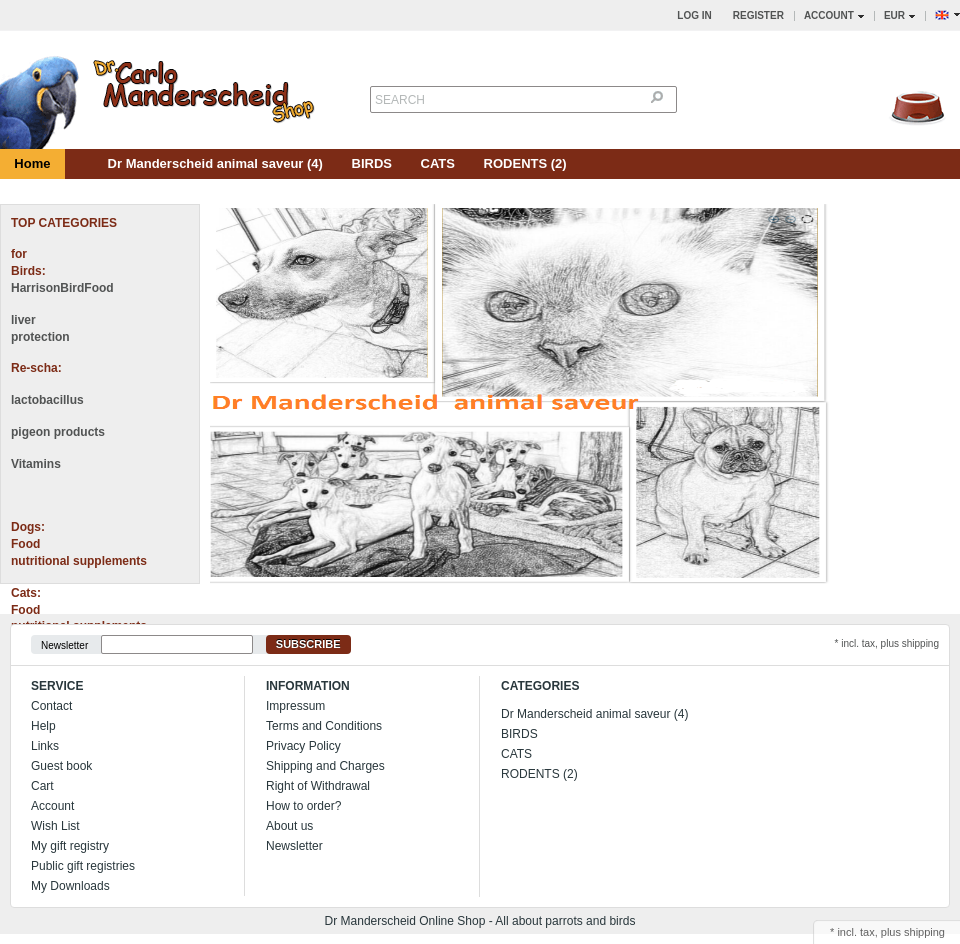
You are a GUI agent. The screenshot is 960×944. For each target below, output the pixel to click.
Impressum (295, 706)
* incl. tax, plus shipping (886, 643)
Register (758, 15)
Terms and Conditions (324, 726)
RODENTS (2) (525, 163)
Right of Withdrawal (318, 786)
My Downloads (70, 886)
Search (400, 100)
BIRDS (372, 163)
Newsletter (64, 644)
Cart (42, 786)
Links (45, 746)
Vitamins (36, 464)
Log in (694, 15)
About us (289, 826)
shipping (924, 932)
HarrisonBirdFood (62, 288)
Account (52, 806)
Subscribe (308, 644)
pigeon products (58, 432)
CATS (438, 163)
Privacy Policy (303, 746)
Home (32, 163)
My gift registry (70, 846)
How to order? (303, 806)
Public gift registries (83, 866)
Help (43, 726)
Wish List (55, 826)
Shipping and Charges (325, 766)
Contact (51, 706)
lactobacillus (47, 400)
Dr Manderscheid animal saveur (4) (215, 163)
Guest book (61, 766)
